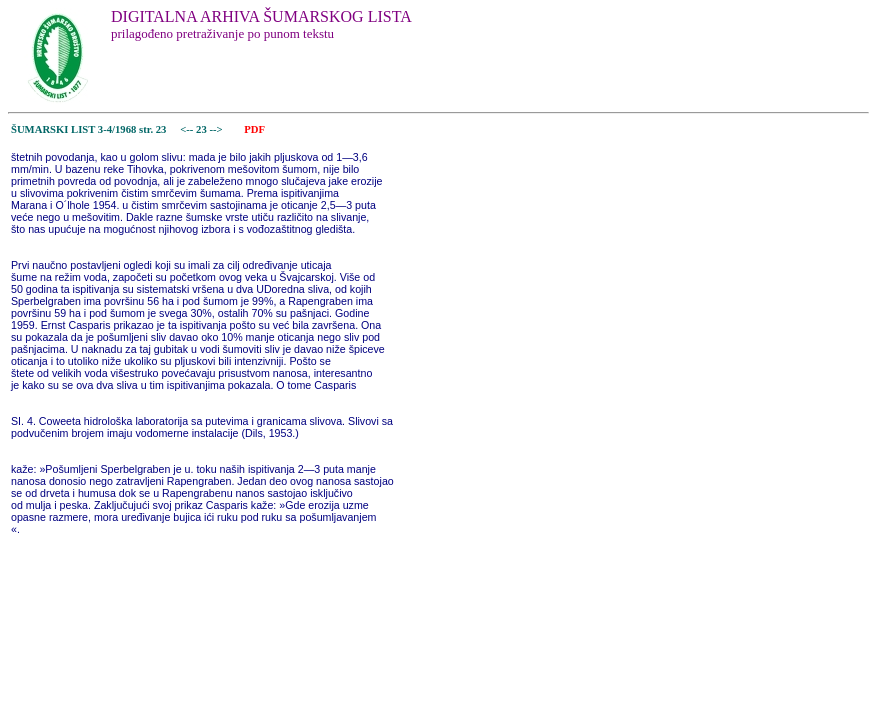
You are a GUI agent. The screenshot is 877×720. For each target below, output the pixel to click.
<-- (187, 129)
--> (217, 129)
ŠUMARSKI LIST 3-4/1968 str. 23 (88, 129)
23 (202, 129)
